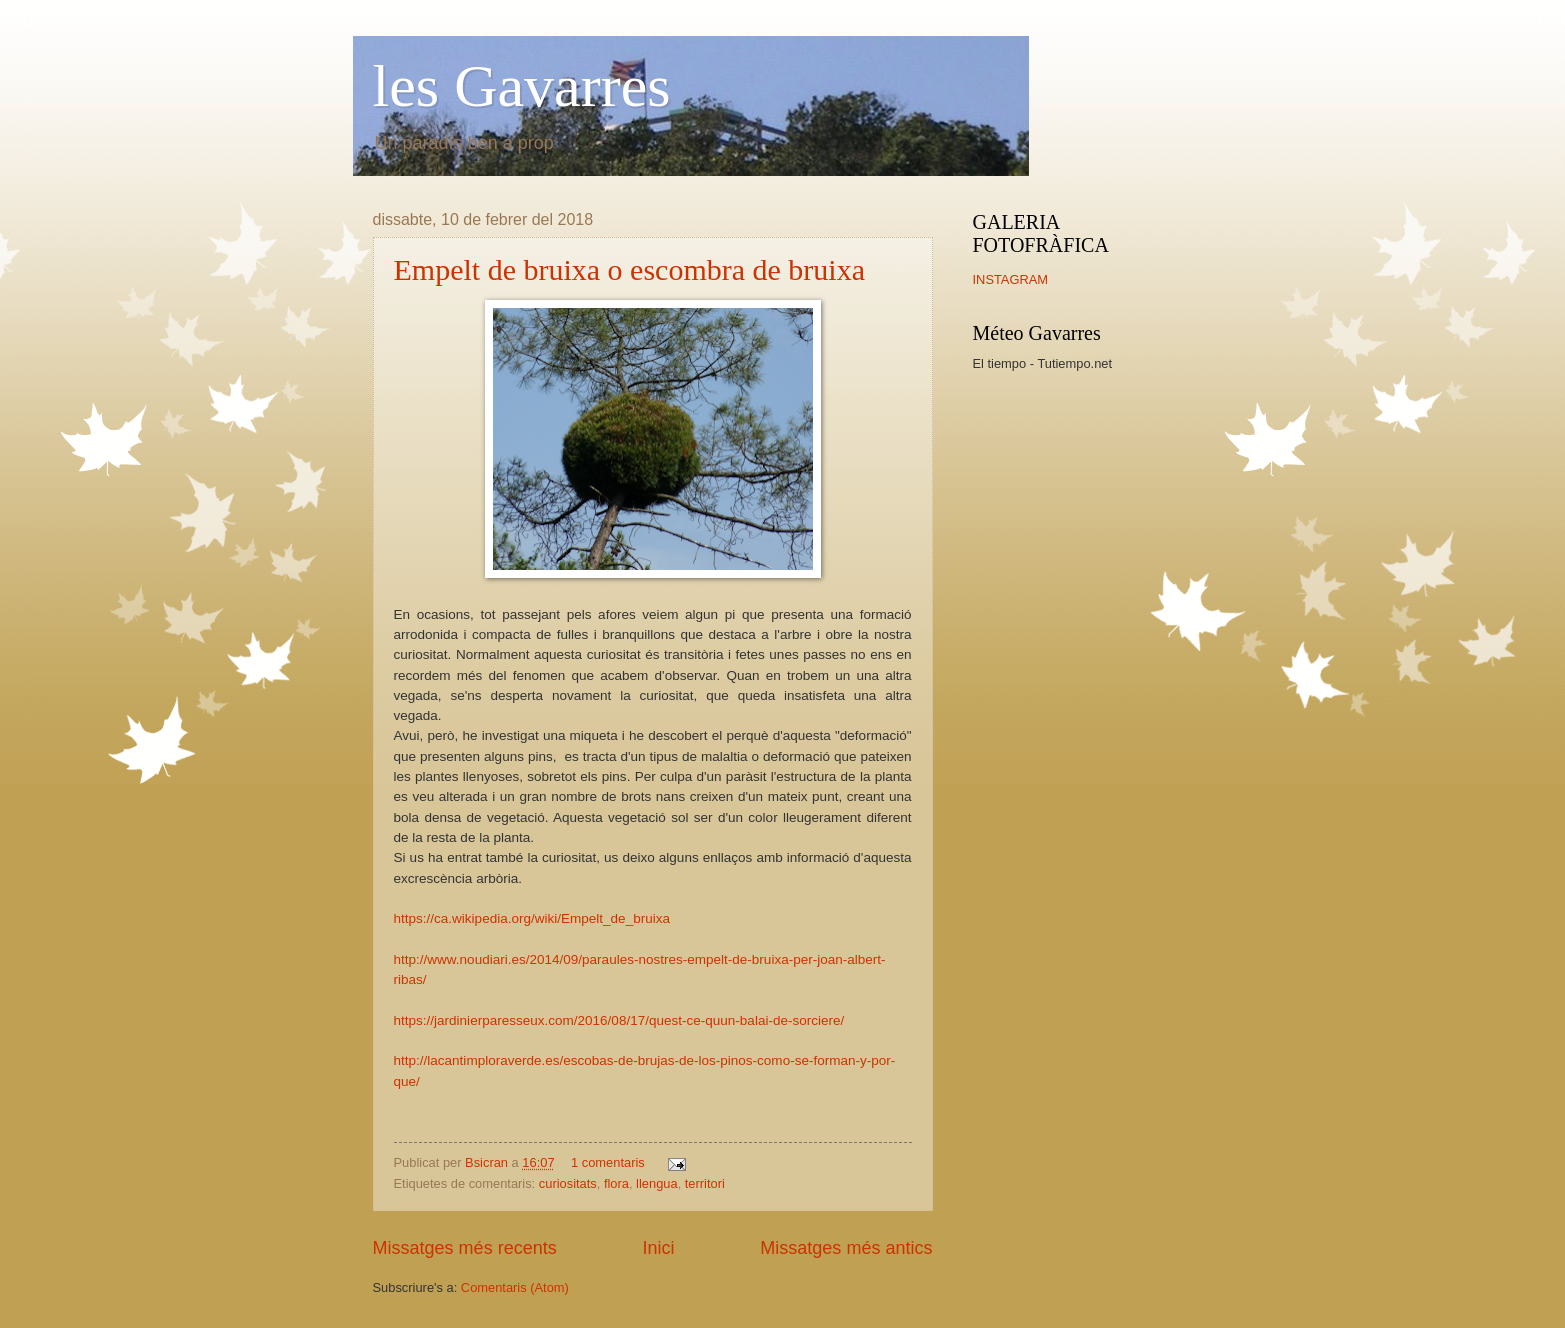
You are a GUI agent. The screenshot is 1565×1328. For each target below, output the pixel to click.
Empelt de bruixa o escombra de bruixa (630, 269)
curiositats (568, 1183)
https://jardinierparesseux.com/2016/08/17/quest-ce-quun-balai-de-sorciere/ (619, 1020)
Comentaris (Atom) (515, 1287)
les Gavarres (522, 86)
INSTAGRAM (1011, 279)
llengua (657, 1183)
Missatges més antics (846, 1248)
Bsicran (488, 1162)
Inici (658, 1248)
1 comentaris (608, 1162)
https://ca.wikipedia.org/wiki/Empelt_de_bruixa (532, 918)
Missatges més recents (465, 1248)
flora (616, 1183)
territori (705, 1183)
